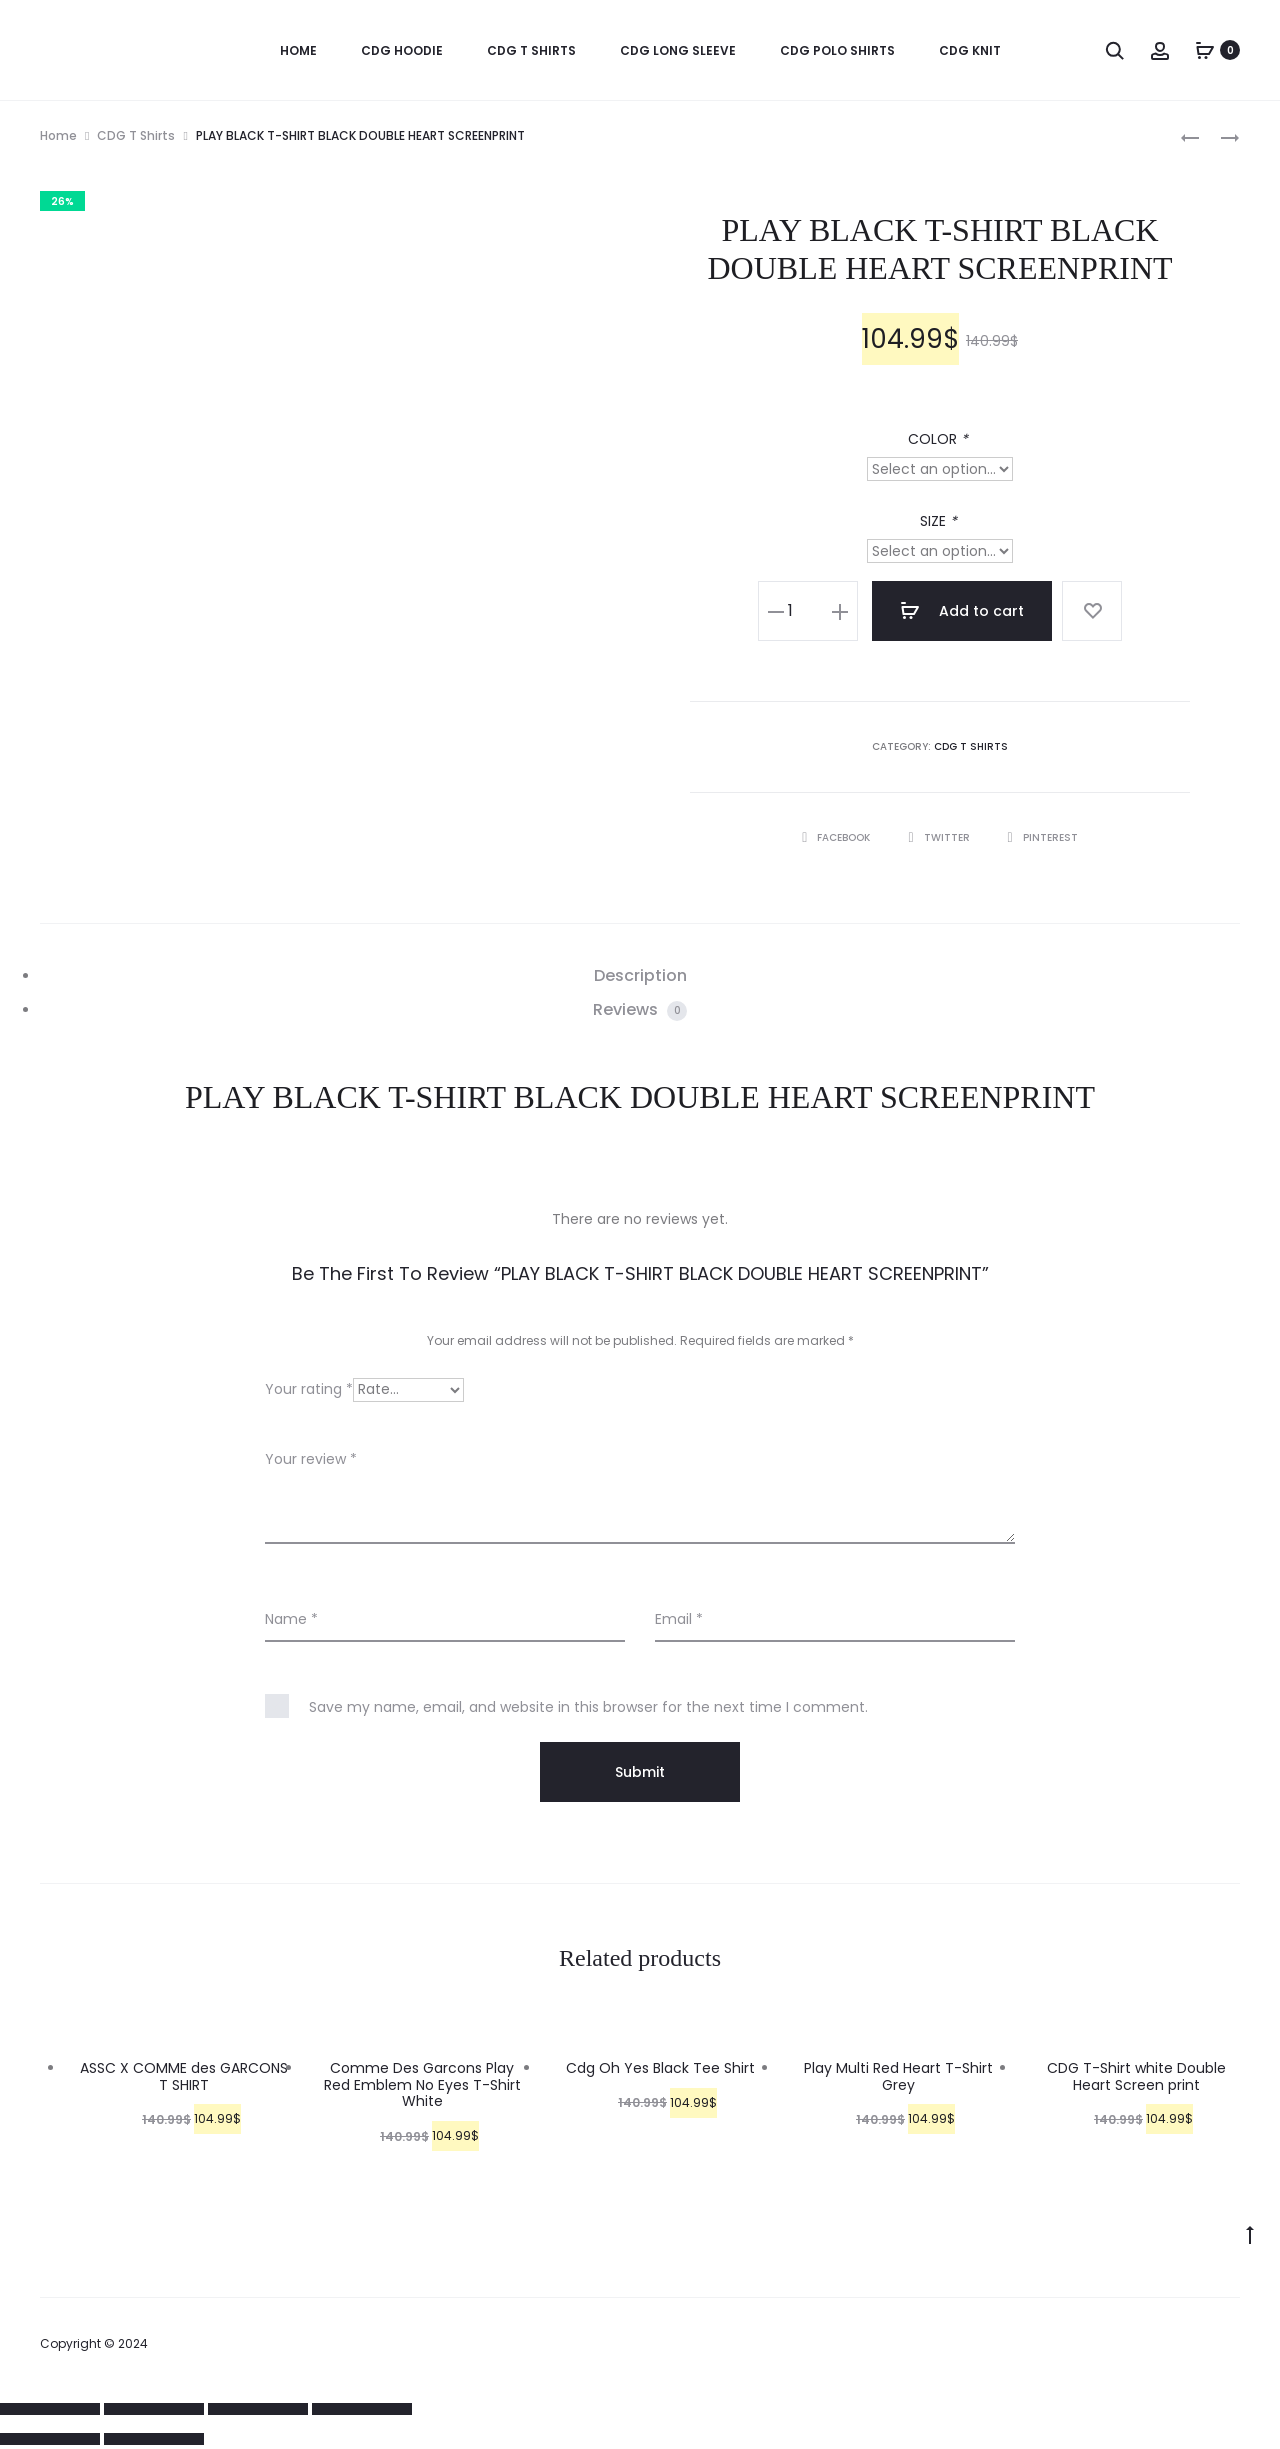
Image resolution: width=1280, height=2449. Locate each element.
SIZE (940, 521)
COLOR (940, 439)
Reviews (640, 1009)
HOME (298, 50)
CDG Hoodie (402, 50)
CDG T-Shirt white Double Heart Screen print (1136, 2076)
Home (58, 135)
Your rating (309, 1389)
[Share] (154, 2409)
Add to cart (962, 611)
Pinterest (1043, 837)
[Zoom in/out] (362, 2409)
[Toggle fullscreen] (258, 2409)
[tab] (640, 976)
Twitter (940, 837)
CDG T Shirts (531, 50)
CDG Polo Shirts (837, 50)
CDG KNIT (970, 50)
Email (679, 1619)
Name (291, 1619)
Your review (311, 1459)
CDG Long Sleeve (678, 50)
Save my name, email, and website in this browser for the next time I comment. (588, 1707)
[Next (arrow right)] (154, 2439)
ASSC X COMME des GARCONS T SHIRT (184, 2076)
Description (640, 975)
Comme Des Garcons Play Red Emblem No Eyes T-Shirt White (422, 2085)
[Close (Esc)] (50, 2409)
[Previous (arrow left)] (50, 2439)
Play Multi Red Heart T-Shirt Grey (898, 2076)
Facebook (837, 837)
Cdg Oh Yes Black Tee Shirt (660, 2068)
